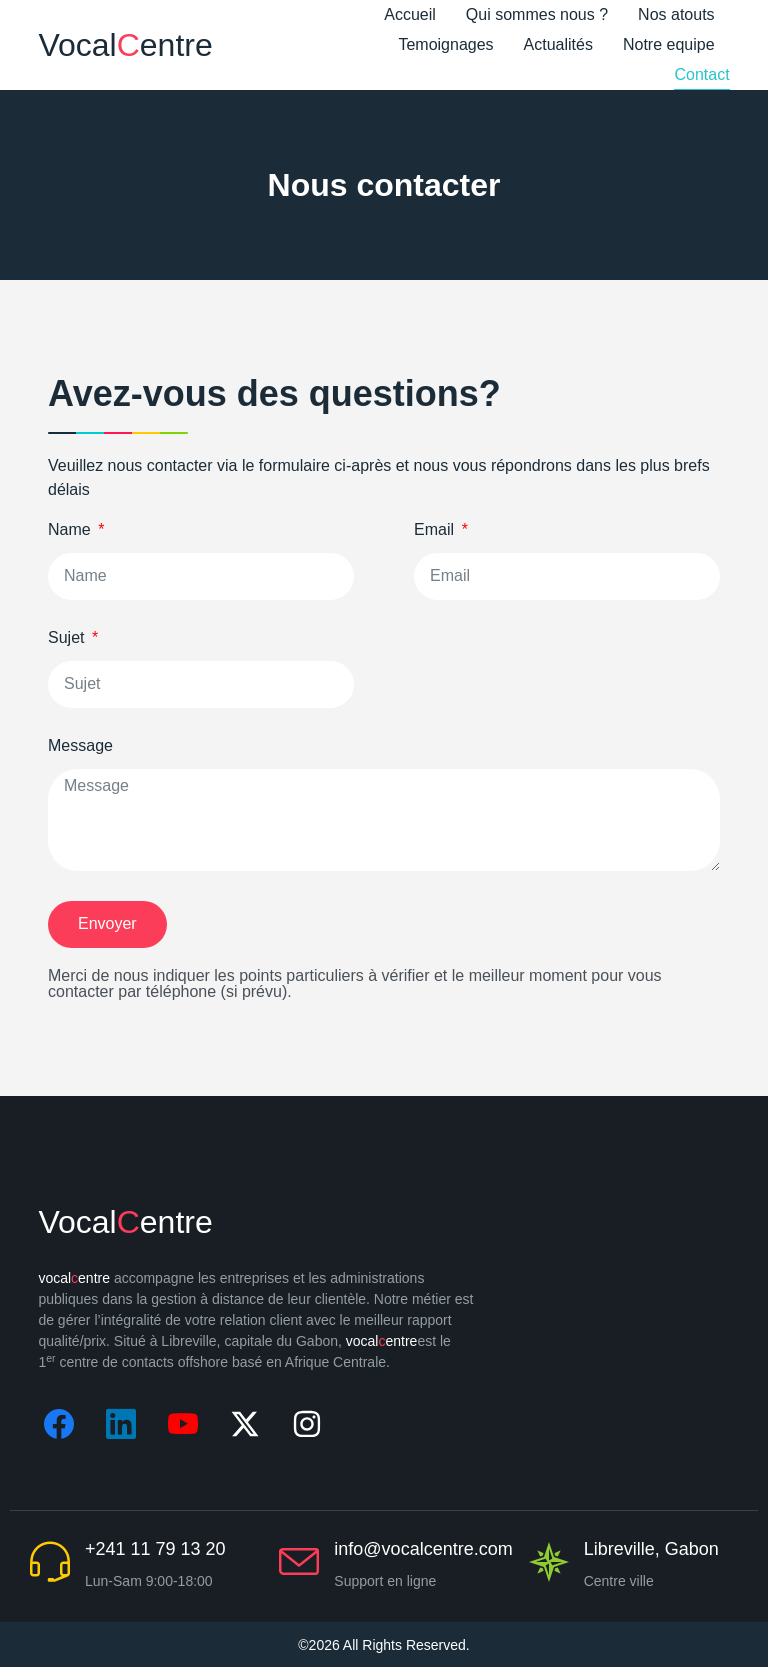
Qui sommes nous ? (537, 14)
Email (436, 530)
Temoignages (445, 44)
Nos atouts (676, 14)
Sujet (68, 638)
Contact (701, 74)
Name (71, 530)
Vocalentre (125, 45)
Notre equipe (669, 44)
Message (80, 746)
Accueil (410, 14)
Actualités (558, 44)
